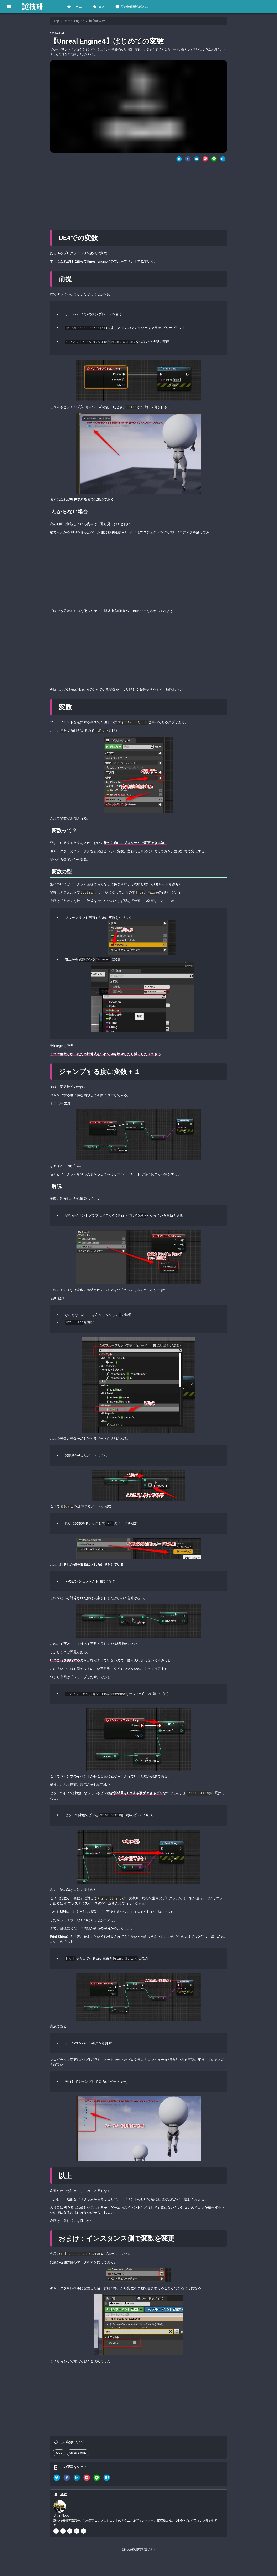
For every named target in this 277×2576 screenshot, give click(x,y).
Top (87, 21)
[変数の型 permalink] (107, 871)
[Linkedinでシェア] (227, 159)
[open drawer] (9, 7)
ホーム (74, 7)
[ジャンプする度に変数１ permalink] (175, 1072)
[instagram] (107, 2531)
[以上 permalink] (107, 2176)
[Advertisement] (169, 194)
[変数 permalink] (107, 707)
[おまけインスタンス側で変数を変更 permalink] (210, 2238)
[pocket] (118, 2478)
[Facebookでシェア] (219, 159)
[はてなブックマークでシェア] (254, 159)
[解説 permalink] (96, 1186)
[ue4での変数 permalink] (133, 238)
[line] (128, 2478)
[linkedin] (108, 2478)
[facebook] (98, 2478)
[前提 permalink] (107, 279)
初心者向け (128, 21)
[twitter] (210, 159)
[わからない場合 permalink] (123, 511)
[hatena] (138, 2478)
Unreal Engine (105, 21)
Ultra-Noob (93, 2515)
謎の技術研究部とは (132, 7)
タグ (99, 7)
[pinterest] (114, 2531)
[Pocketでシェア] (236, 159)
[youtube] (94, 2531)
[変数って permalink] (112, 830)
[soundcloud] (101, 2531)
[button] (31, 20)
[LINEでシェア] (245, 159)
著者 (94, 2494)
